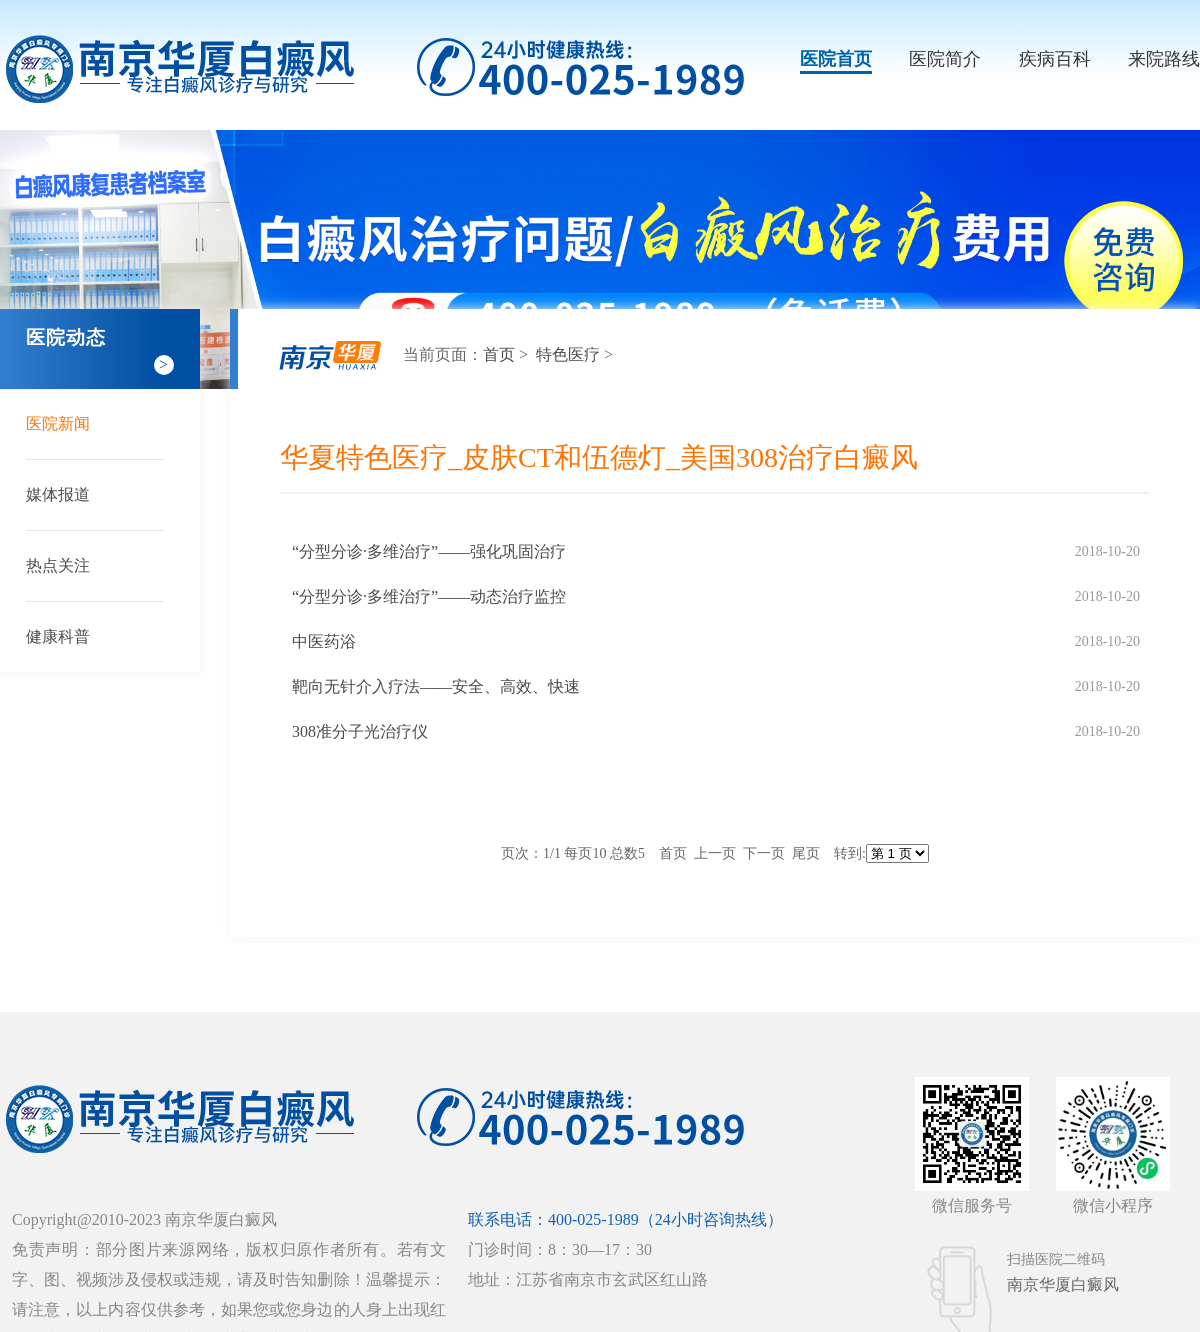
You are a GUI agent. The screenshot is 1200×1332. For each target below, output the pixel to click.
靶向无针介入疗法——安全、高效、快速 (436, 686)
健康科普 (58, 636)
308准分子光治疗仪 (360, 731)
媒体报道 (58, 494)
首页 (499, 354)
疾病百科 (1055, 59)
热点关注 (58, 565)
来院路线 (1164, 59)
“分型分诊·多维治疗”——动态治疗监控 (429, 596)
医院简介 (945, 59)
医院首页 (836, 59)
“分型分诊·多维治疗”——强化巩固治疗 (429, 551)
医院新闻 (58, 423)
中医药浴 (324, 641)
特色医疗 (570, 354)
